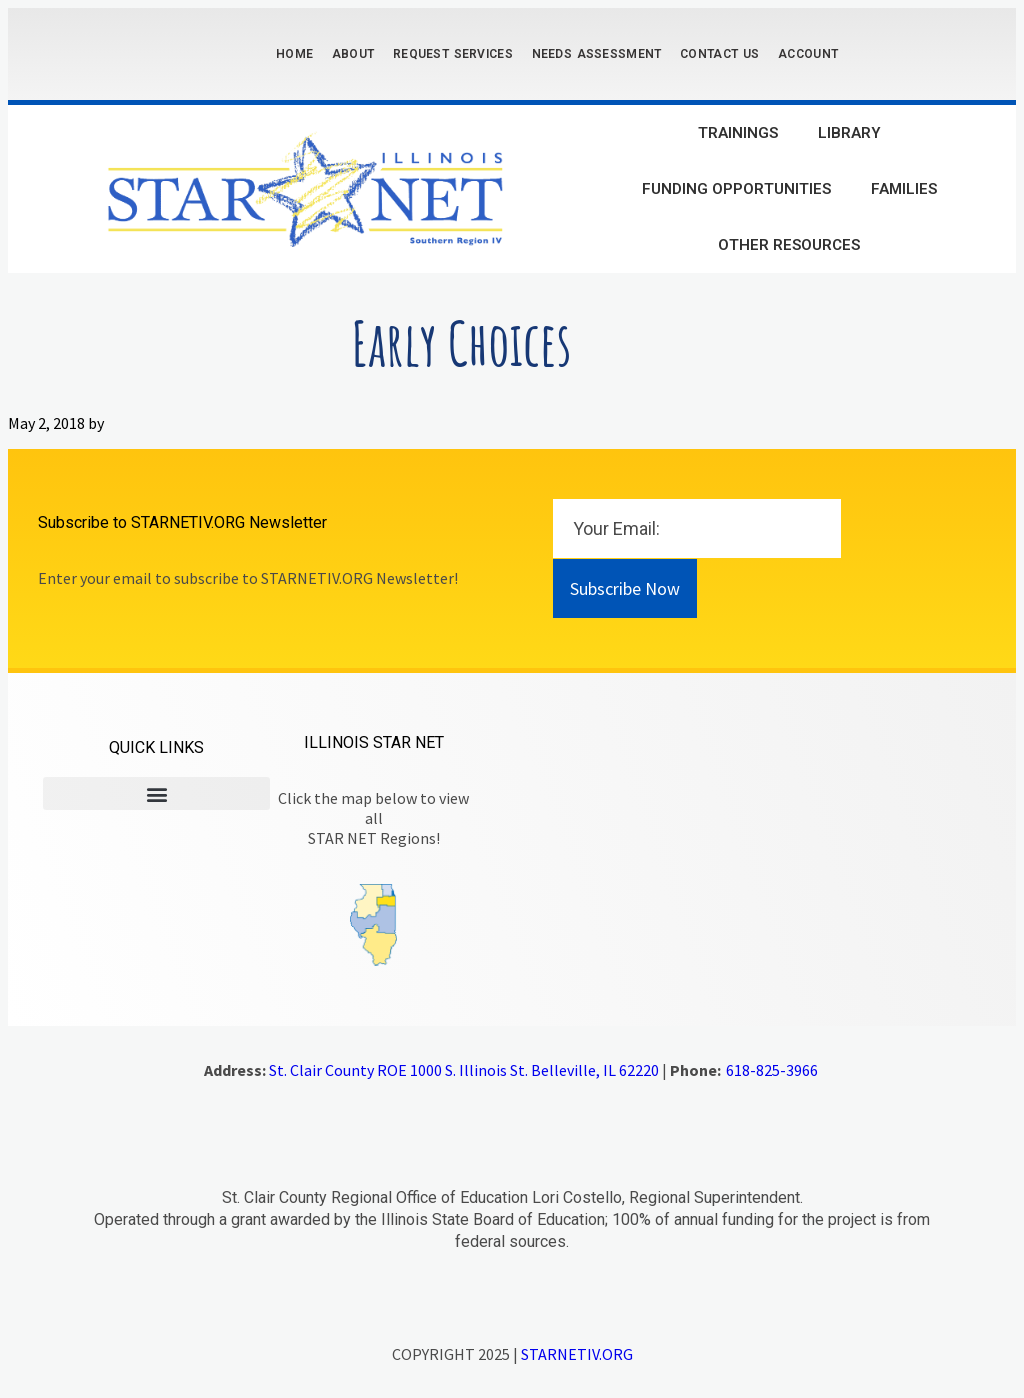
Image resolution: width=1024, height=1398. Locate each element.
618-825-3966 (772, 1070)
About (353, 54)
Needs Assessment (597, 54)
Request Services (453, 54)
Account (808, 54)
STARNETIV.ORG (577, 1354)
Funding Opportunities (736, 189)
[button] (156, 793)
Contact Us (719, 54)
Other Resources (789, 245)
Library (849, 133)
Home (294, 54)
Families (904, 189)
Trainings (738, 133)
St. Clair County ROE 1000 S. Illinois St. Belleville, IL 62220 (464, 1070)
